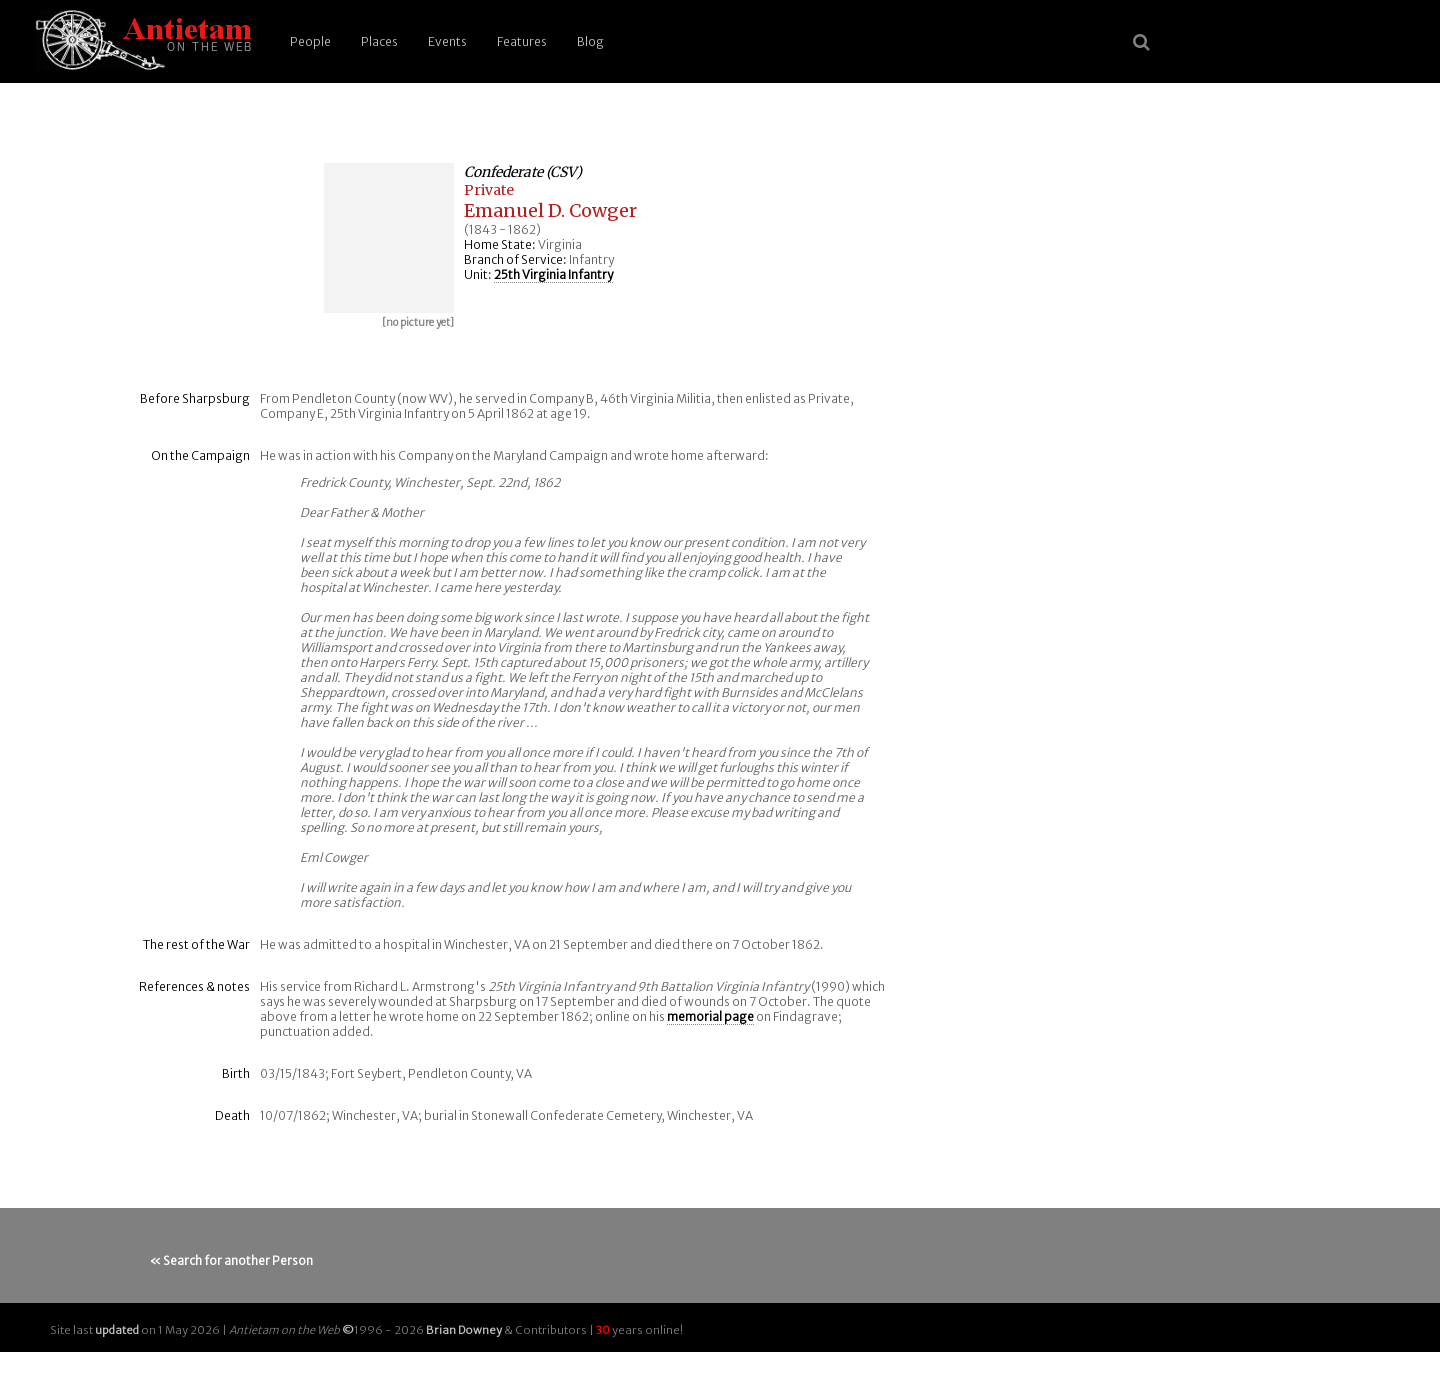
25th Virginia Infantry (553, 274)
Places (379, 41)
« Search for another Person (231, 1260)
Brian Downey (464, 1330)
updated (117, 1330)
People (310, 41)
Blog (590, 41)
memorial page (710, 1016)
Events (447, 41)
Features (522, 41)
